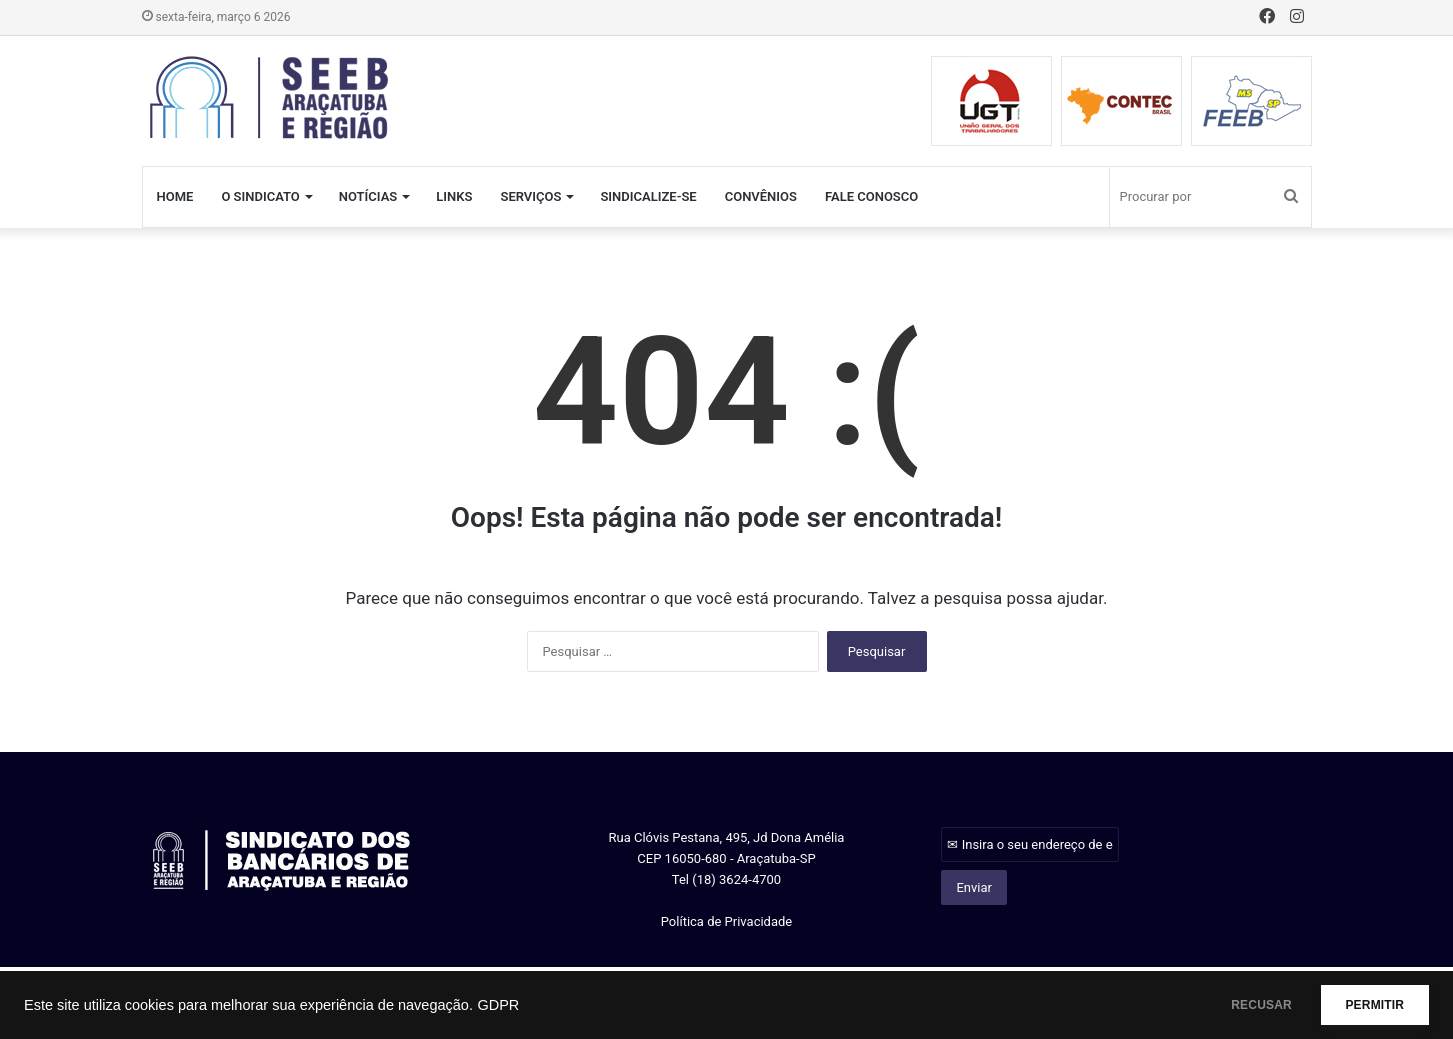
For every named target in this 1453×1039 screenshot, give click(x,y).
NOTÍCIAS (368, 196)
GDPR (498, 1005)
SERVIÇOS (530, 196)
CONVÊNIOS (761, 196)
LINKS (454, 196)
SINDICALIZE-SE (648, 196)
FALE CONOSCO (871, 196)
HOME (175, 196)
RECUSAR (1231, 1005)
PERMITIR (1364, 1005)
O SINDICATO (260, 196)
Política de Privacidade (727, 921)
